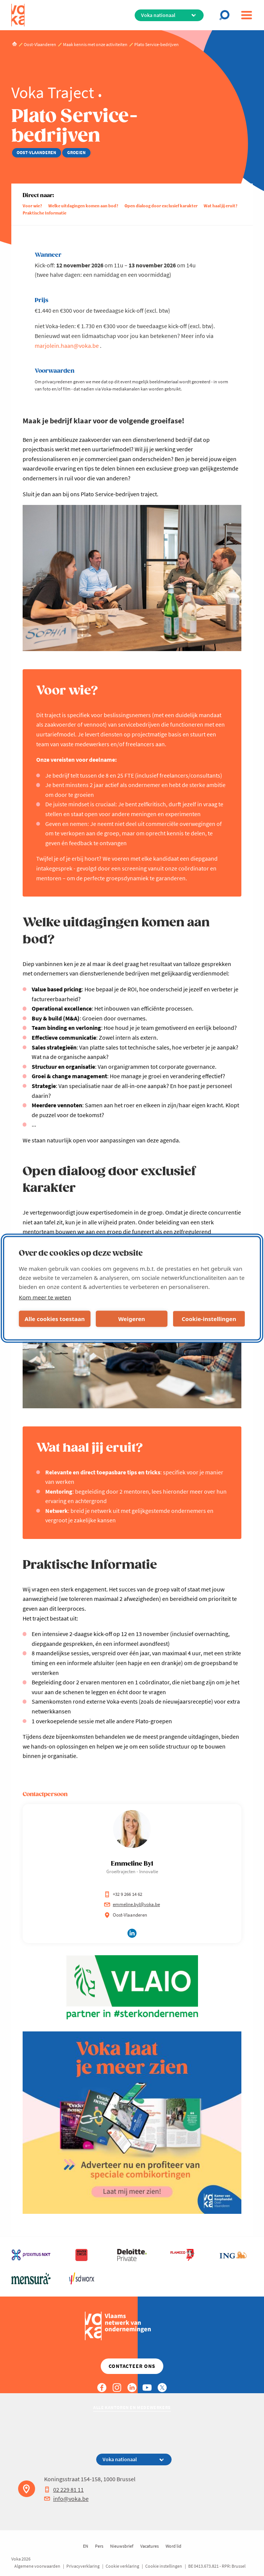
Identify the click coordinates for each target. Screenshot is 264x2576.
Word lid (173, 2546)
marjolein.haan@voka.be (67, 345)
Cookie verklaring (122, 2566)
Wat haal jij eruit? (221, 205)
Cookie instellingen (163, 2566)
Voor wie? (32, 205)
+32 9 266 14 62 (123, 1894)
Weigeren (131, 1319)
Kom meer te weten (45, 1297)
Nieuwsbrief (122, 2546)
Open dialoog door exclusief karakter (161, 205)
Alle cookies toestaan (54, 1319)
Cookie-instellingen (209, 1319)
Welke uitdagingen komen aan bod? (83, 205)
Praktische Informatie (44, 213)
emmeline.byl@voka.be (132, 1904)
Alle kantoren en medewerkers (132, 2407)
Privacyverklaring (83, 2566)
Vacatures (149, 2546)
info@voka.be (66, 2498)
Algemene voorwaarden (37, 2566)
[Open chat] (227, 15)
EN (85, 2546)
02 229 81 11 (64, 2489)
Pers (99, 2546)
